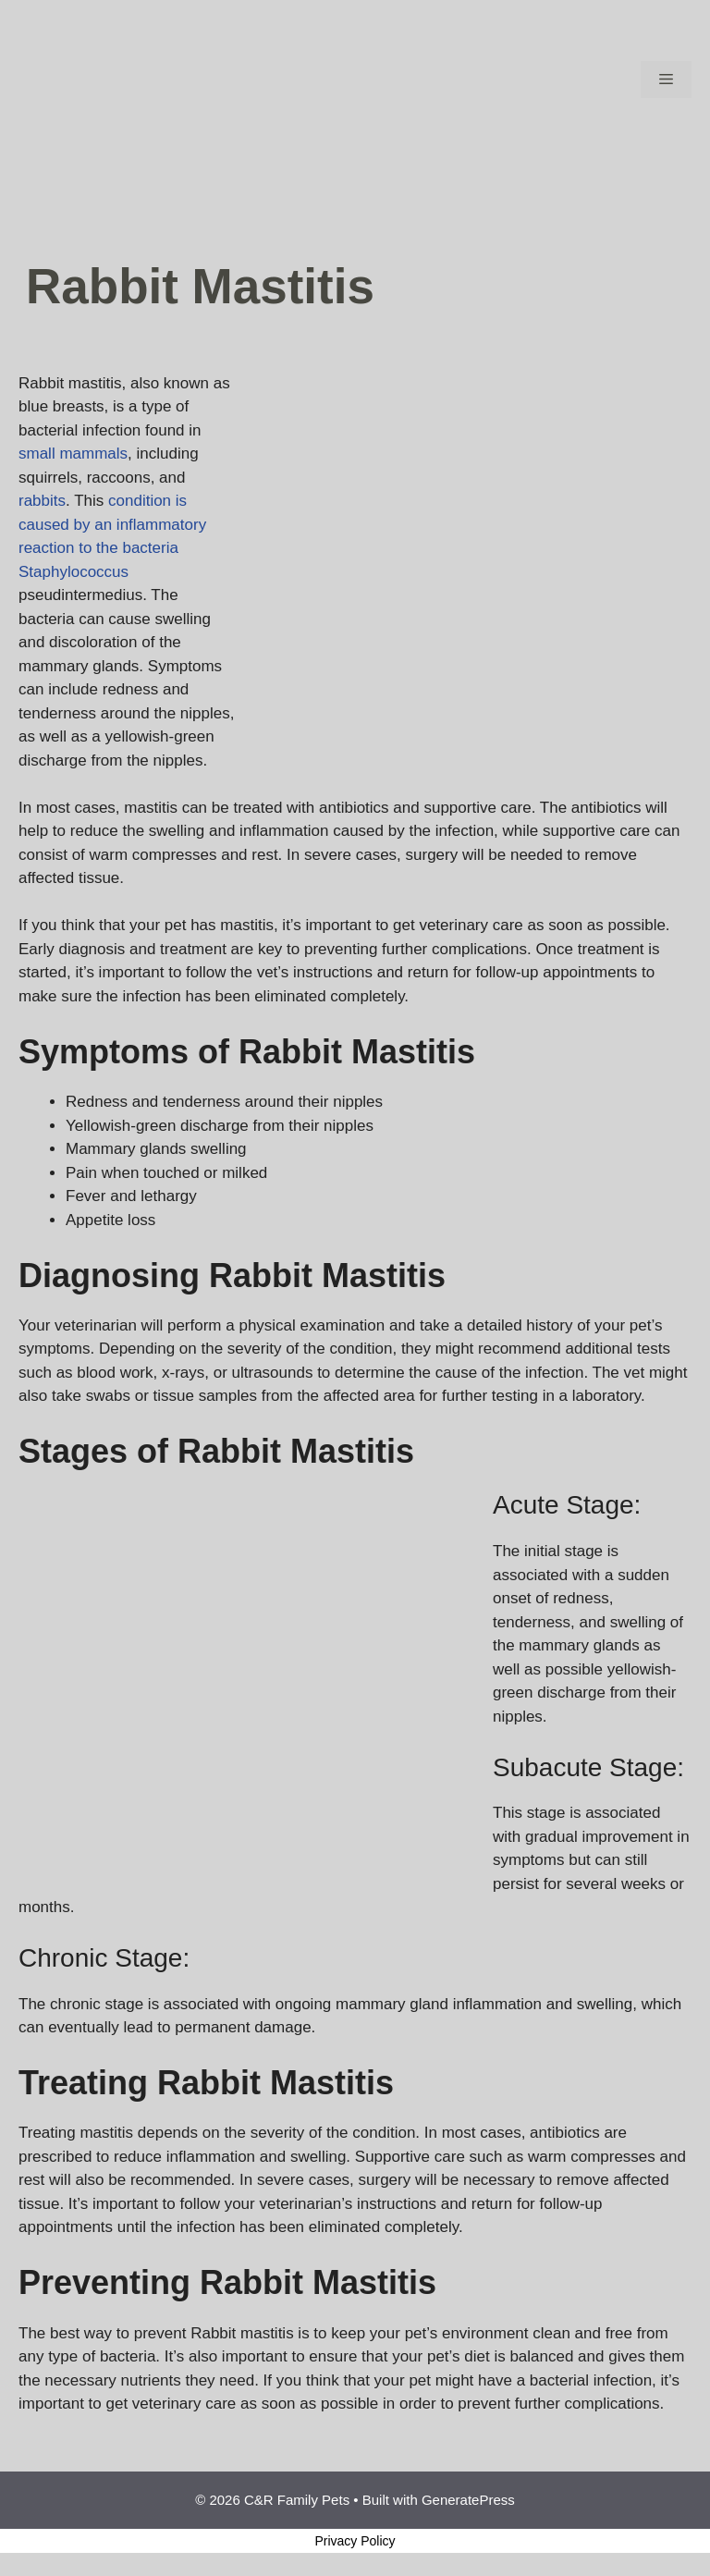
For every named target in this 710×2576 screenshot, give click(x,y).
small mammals (73, 453)
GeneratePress (468, 2500)
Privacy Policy (354, 2540)
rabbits (42, 500)
